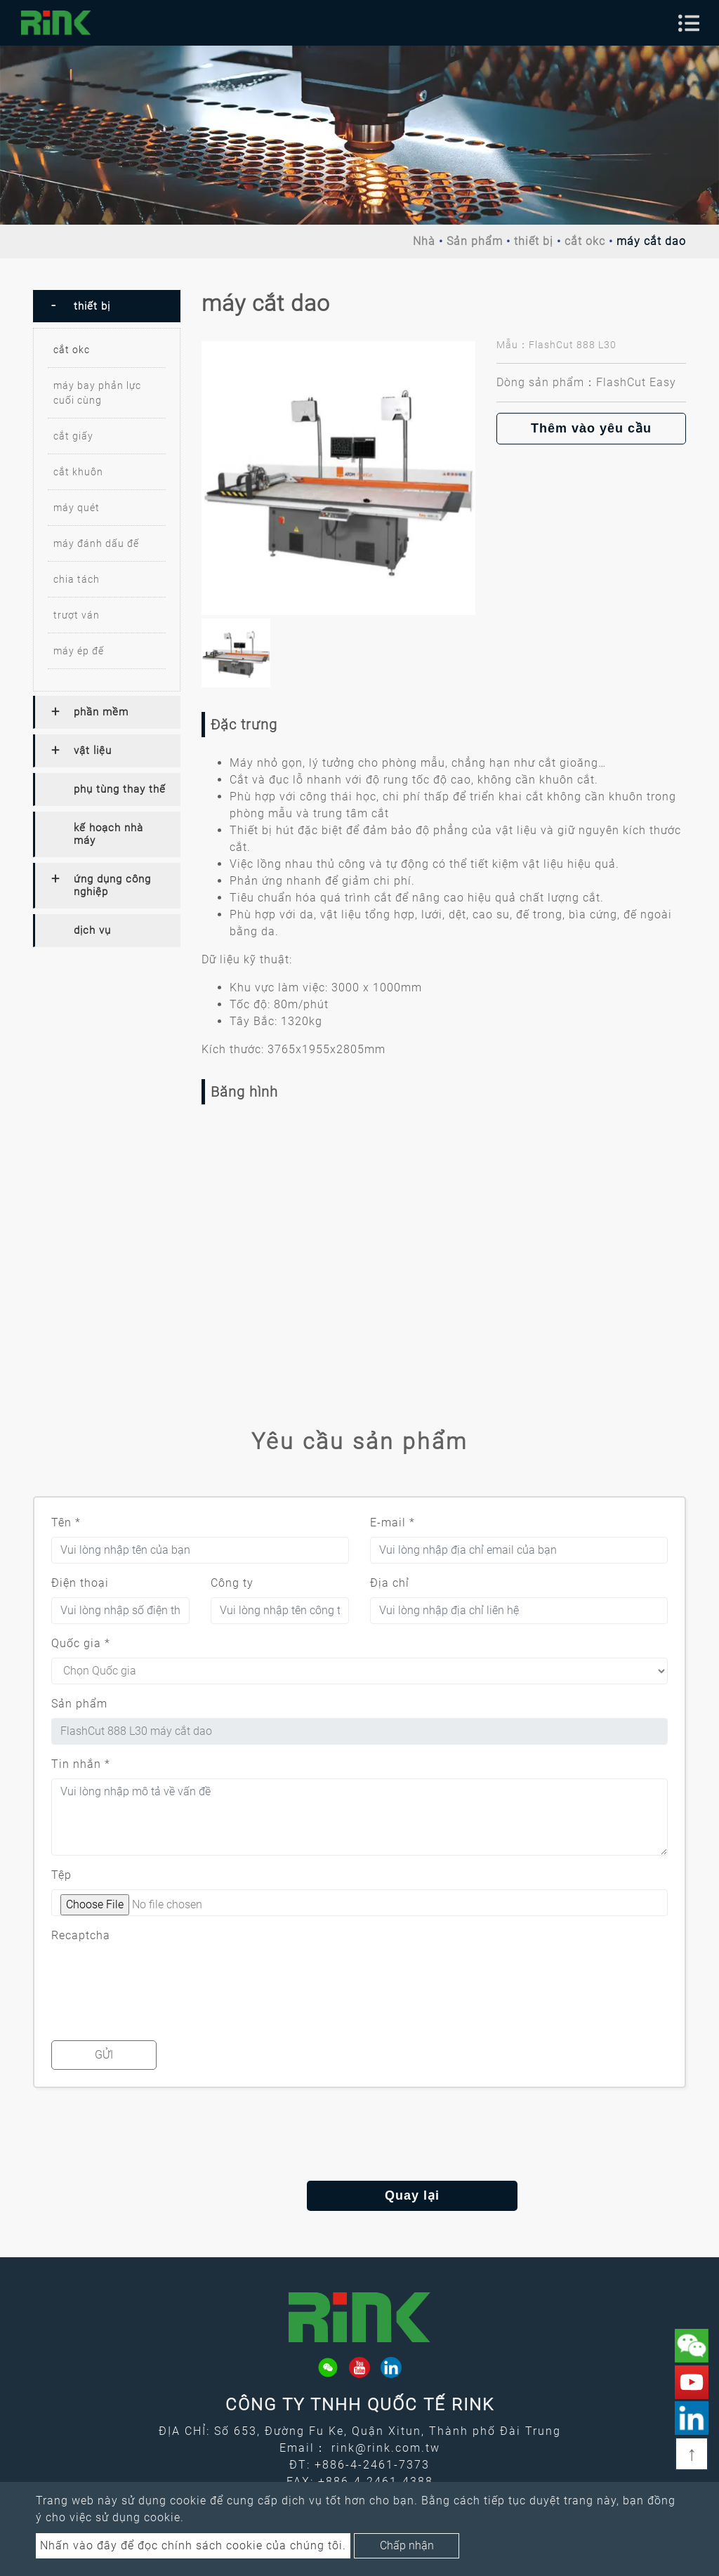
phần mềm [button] (101, 712)
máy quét (76, 507)
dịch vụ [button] (92, 930)
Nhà (424, 241)
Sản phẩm (475, 241)
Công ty (232, 1583)
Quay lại (359, 2195)
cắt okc (585, 241)
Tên (66, 1522)
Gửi (104, 2054)
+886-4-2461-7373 (372, 2464)
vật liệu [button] (93, 750)
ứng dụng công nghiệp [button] (112, 885)
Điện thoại (80, 1583)
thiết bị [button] (92, 306)
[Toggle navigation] (688, 23)
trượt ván (76, 615)
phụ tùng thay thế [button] (120, 789)
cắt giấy (73, 436)
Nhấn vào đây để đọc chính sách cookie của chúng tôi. (193, 2545)
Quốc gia (80, 1643)
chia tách (76, 579)
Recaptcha (80, 1935)
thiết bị (533, 241)
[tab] (106, 306)
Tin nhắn (80, 1764)
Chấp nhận (407, 2545)
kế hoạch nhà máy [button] (108, 834)
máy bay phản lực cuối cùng (97, 393)
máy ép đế (78, 650)
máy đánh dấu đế (96, 543)
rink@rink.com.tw (385, 2448)
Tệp (61, 1875)
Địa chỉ (389, 1583)
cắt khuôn (78, 471)
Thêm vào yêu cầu (591, 428)
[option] (338, 478)
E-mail (392, 1522)
